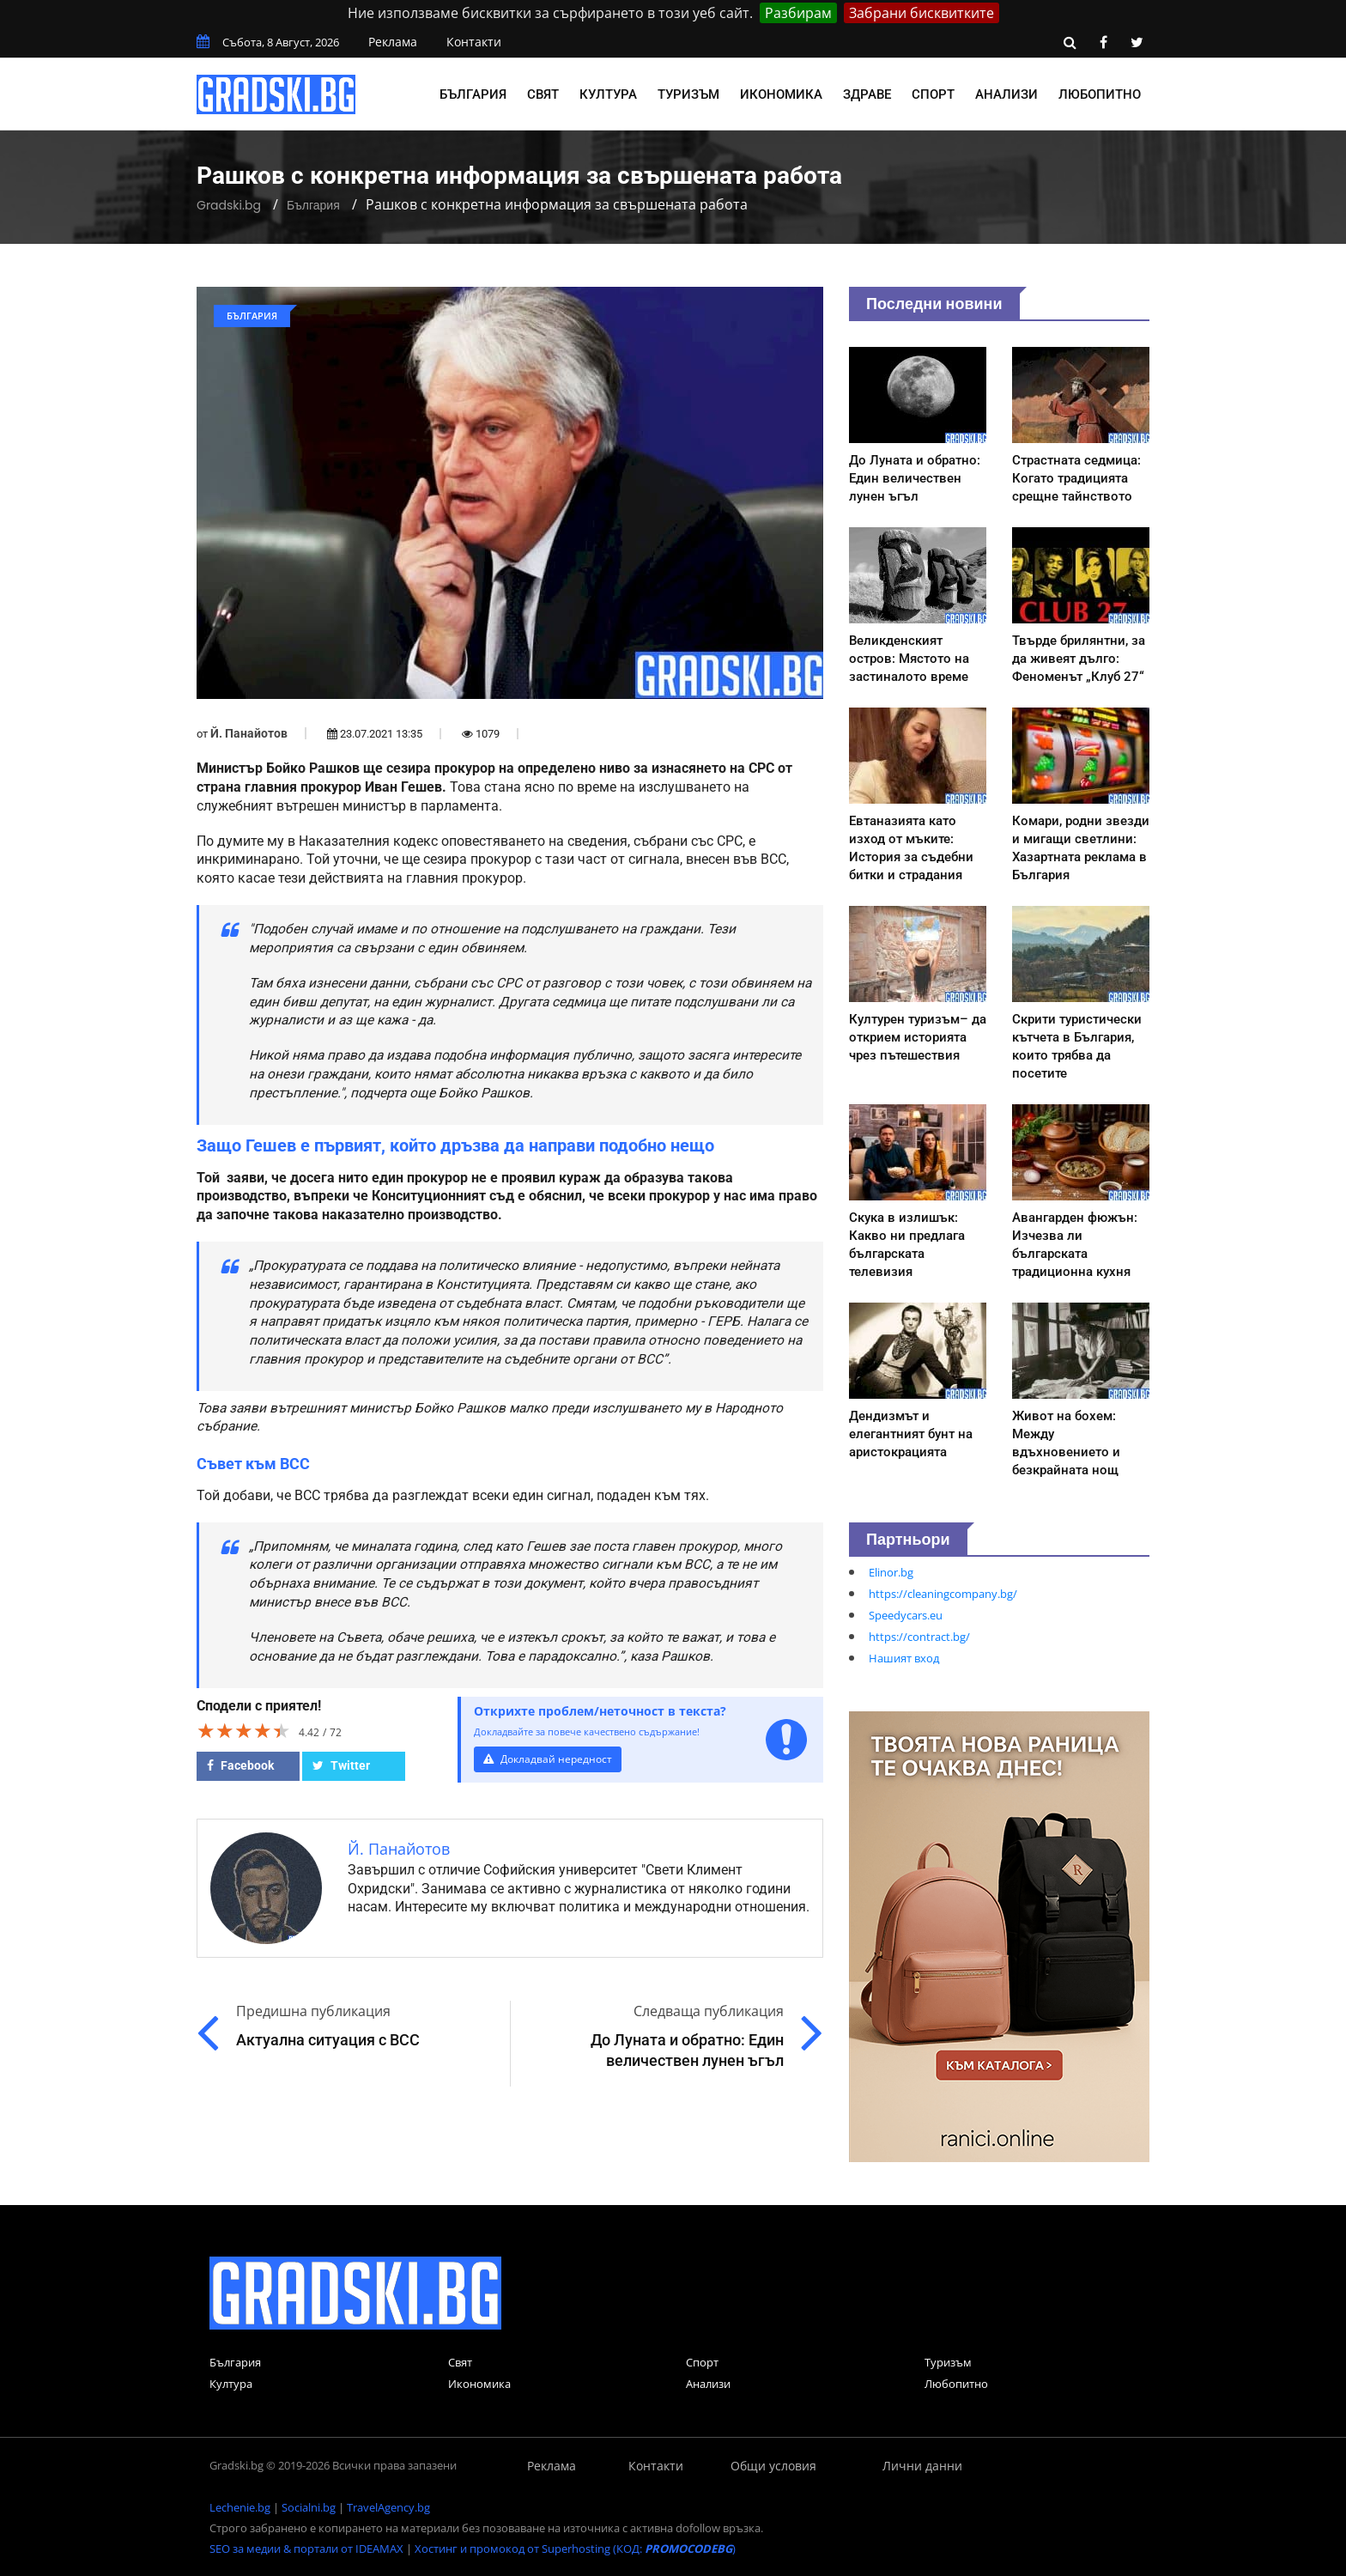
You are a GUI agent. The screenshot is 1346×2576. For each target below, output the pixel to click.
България (473, 94)
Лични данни (922, 2466)
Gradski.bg (229, 205)
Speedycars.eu (906, 1615)
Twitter (341, 1765)
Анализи (1006, 94)
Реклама (392, 41)
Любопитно (1099, 94)
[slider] (244, 1730)
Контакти (473, 41)
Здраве (867, 94)
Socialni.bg (309, 2507)
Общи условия (773, 2466)
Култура (608, 94)
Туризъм (688, 94)
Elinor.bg (891, 1572)
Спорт (933, 94)
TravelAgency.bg (388, 2507)
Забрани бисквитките (921, 12)
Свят (543, 94)
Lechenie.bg (239, 2507)
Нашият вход (904, 1658)
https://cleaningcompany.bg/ (943, 1593)
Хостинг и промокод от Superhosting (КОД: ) (575, 2548)
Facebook (240, 1765)
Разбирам (798, 12)
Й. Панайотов (249, 733)
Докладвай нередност (550, 1759)
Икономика (781, 94)
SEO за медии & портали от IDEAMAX (306, 2548)
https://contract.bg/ (919, 1636)
